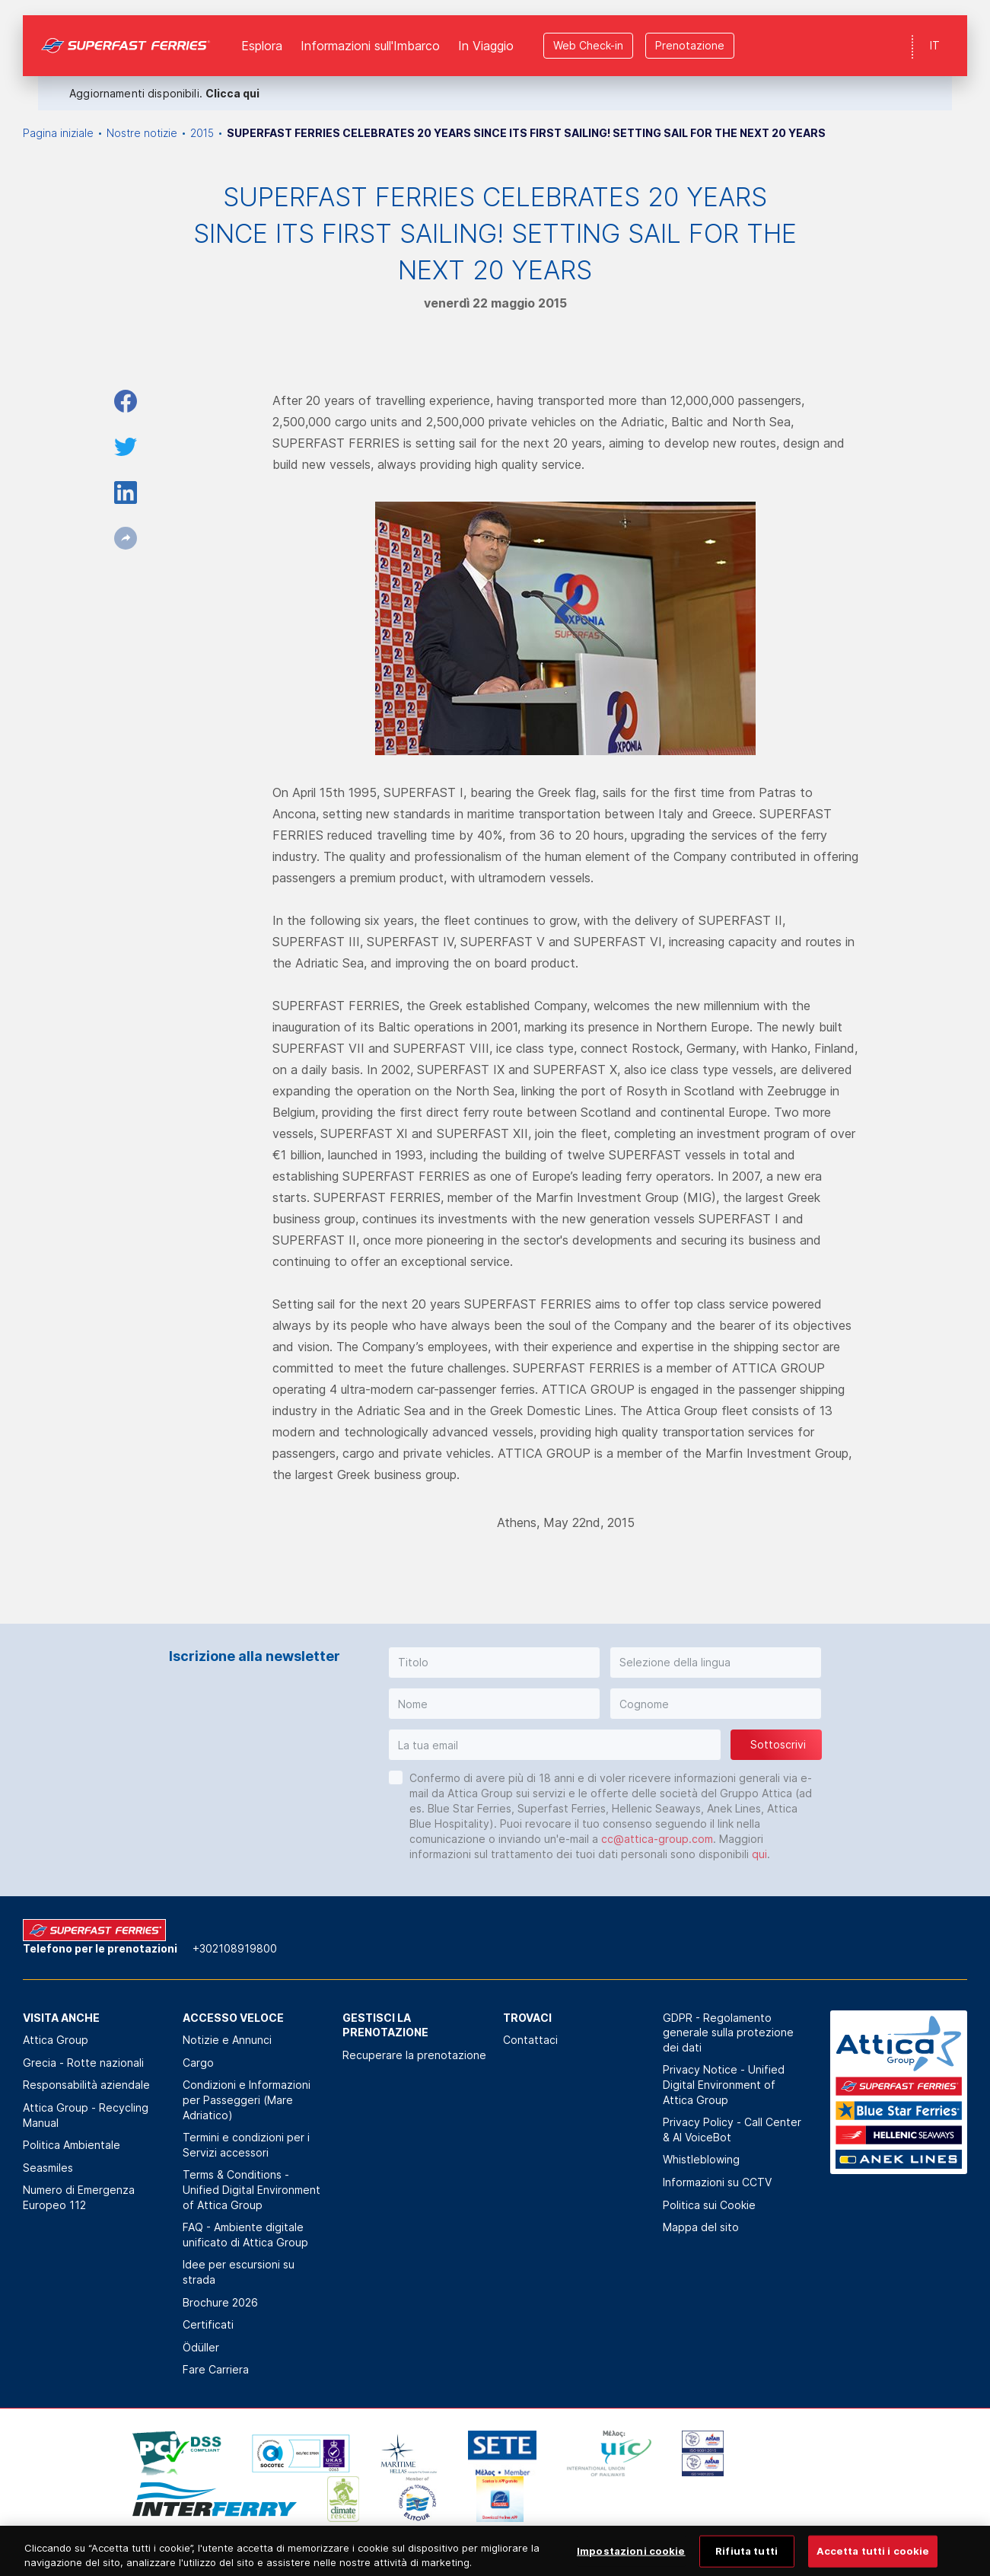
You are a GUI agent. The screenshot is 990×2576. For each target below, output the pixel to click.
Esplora (261, 30)
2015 (202, 132)
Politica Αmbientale (71, 2144)
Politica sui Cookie (709, 2204)
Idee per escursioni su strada (238, 2272)
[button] (494, 1662)
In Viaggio (486, 30)
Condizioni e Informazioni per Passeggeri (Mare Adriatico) (246, 2099)
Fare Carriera (216, 2369)
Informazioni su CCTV (717, 2182)
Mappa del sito (701, 2227)
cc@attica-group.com (657, 1838)
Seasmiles (48, 2167)
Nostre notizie (142, 132)
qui (759, 1854)
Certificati (208, 2324)
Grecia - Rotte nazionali (83, 2062)
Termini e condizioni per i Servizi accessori (246, 2145)
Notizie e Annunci (227, 2039)
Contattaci (530, 2039)
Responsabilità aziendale (86, 2084)
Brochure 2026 (220, 2302)
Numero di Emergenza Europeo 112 (79, 2197)
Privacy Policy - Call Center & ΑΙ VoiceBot (732, 2129)
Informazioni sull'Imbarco (370, 30)
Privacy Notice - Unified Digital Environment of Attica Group (724, 2084)
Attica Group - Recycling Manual (85, 2115)
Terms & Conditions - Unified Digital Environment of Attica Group (251, 2189)
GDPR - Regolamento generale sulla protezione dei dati (728, 2032)
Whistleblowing (701, 2159)
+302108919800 (235, 1948)
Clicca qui (232, 78)
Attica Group (55, 2039)
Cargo (198, 2062)
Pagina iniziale (58, 132)
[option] (155, 2453)
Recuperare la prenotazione (414, 2054)
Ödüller (201, 2347)
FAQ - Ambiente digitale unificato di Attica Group (245, 2235)
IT (935, 30)
